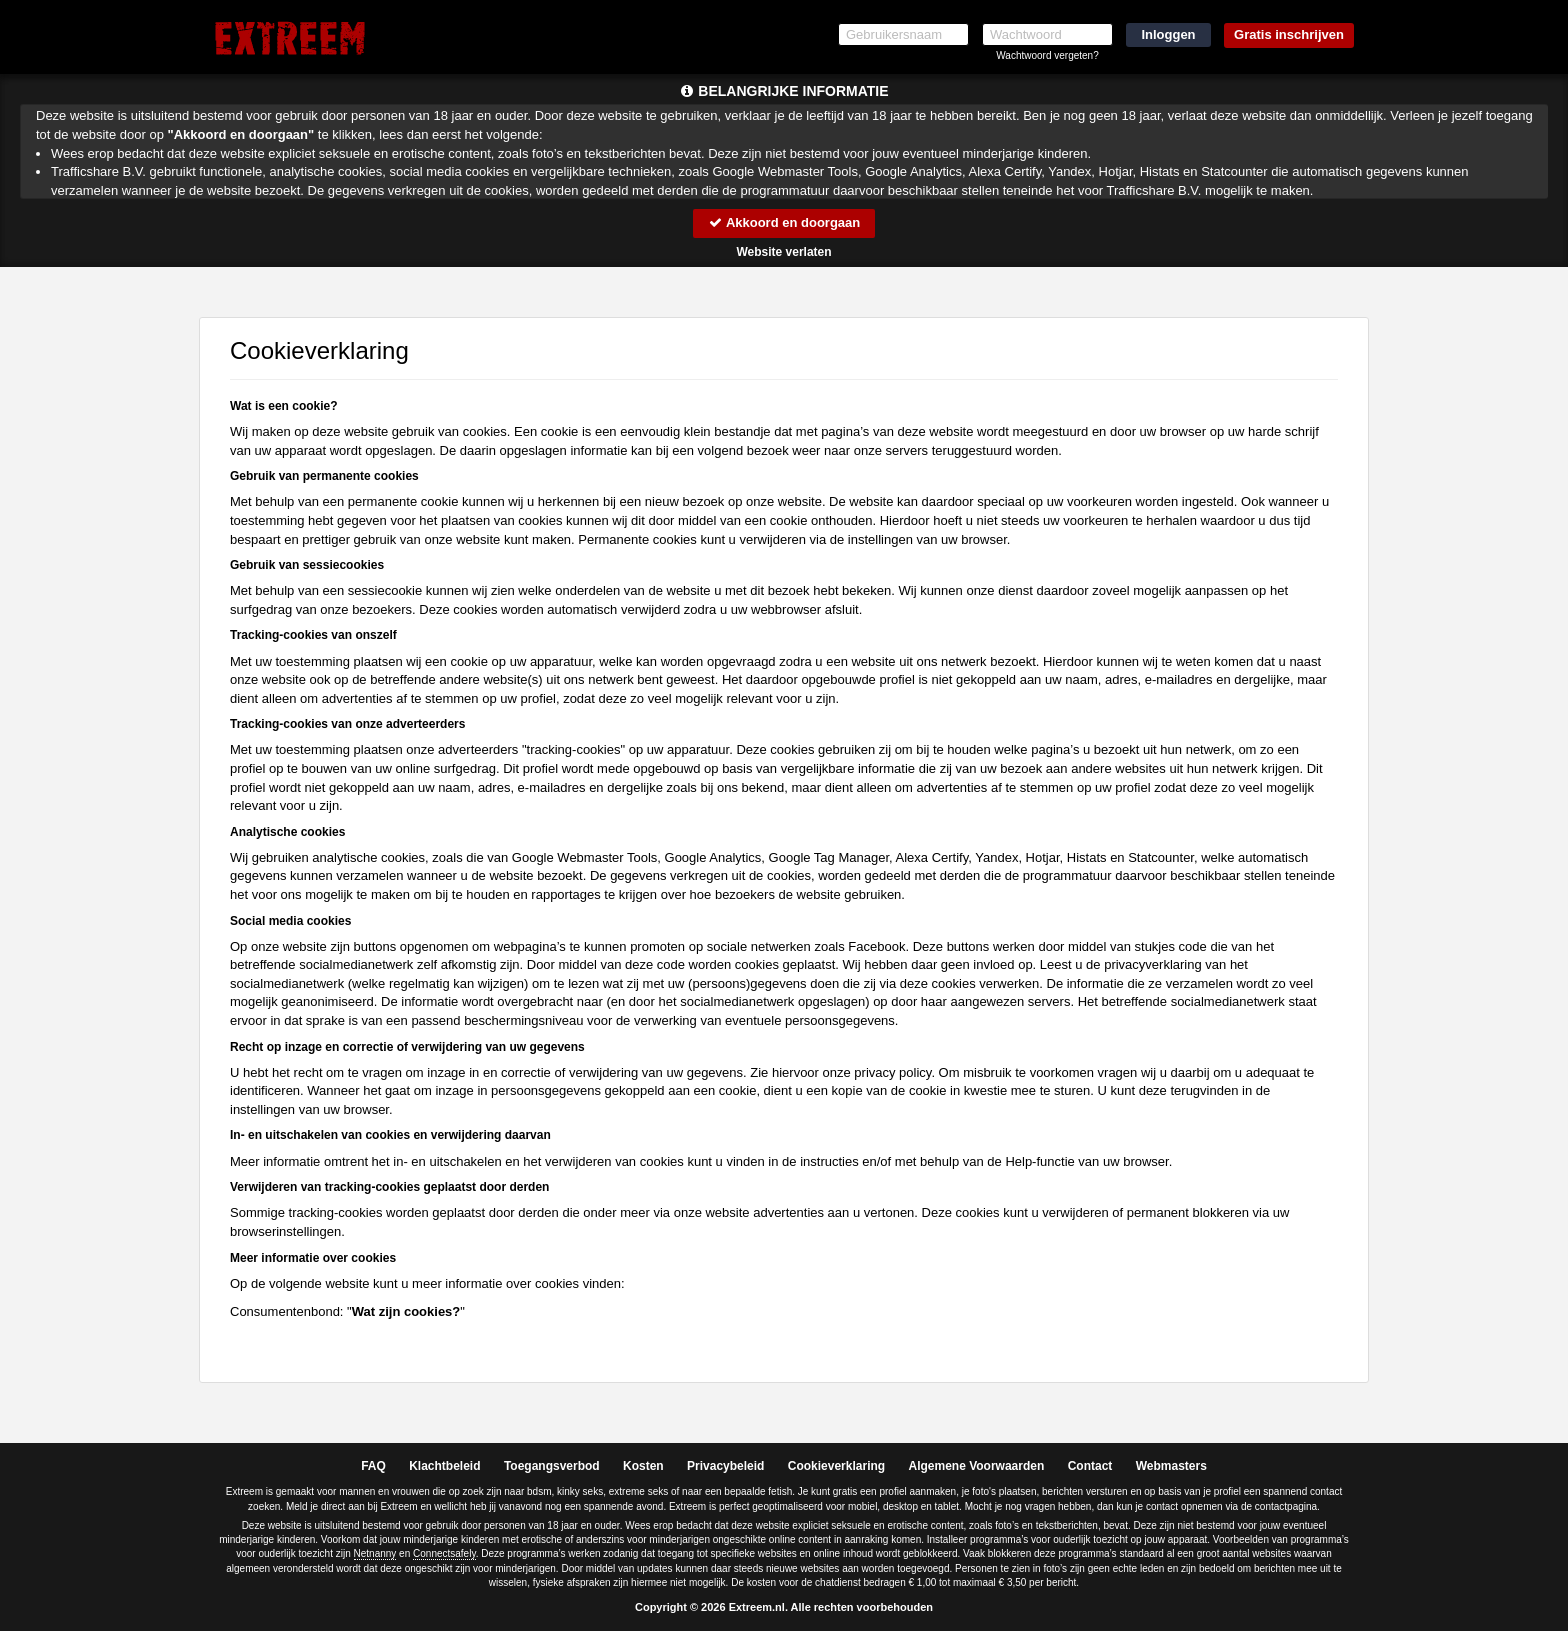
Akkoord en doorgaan (784, 222)
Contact (1090, 1466)
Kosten (643, 1466)
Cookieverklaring (836, 1466)
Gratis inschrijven (1289, 34)
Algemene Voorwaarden (976, 1466)
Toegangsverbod (552, 1466)
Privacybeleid (725, 1466)
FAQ (373, 1466)
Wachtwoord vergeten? (1047, 55)
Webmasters (1171, 1466)
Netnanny (375, 1553)
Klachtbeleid (444, 1466)
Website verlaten (783, 252)
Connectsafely (444, 1553)
